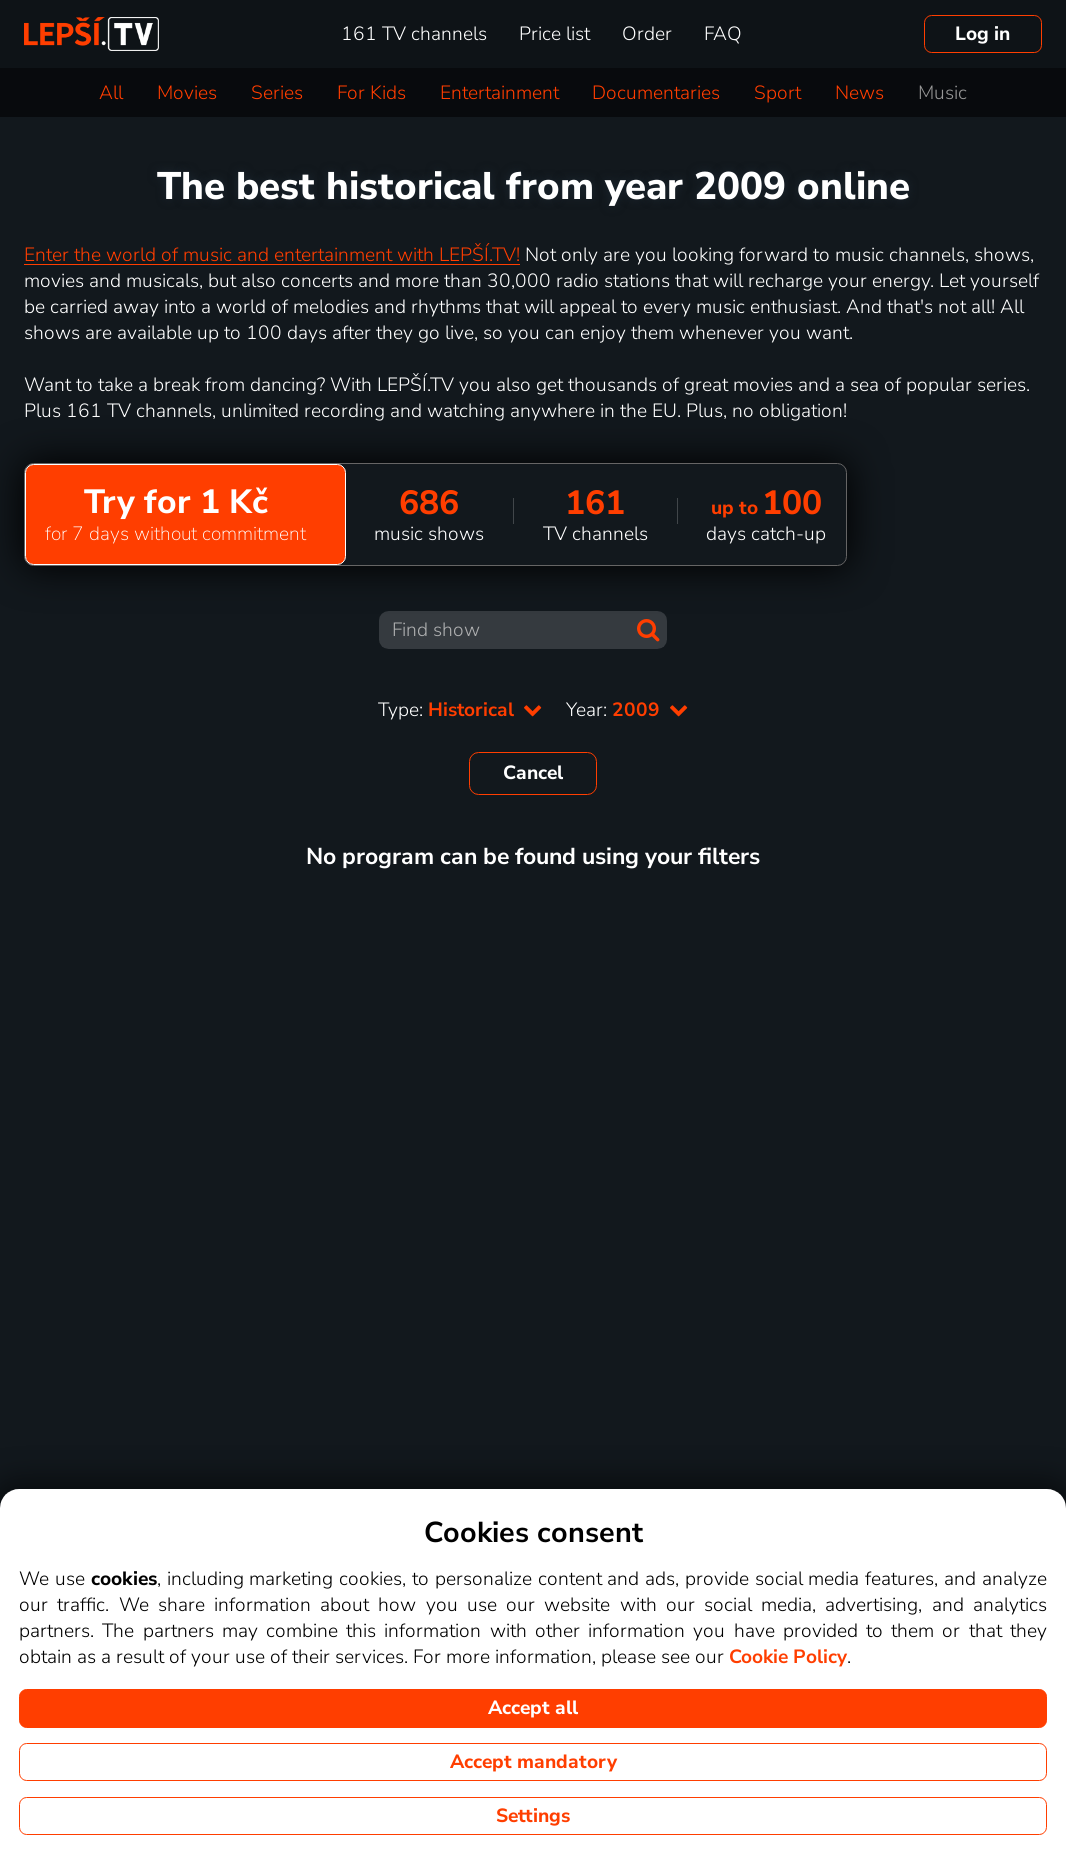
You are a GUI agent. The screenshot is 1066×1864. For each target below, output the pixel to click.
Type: (460, 710)
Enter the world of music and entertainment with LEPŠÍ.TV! (272, 255)
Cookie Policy (788, 1657)
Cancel (533, 773)
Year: (627, 710)
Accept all (533, 1708)
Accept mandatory (533, 1762)
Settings (533, 1816)
